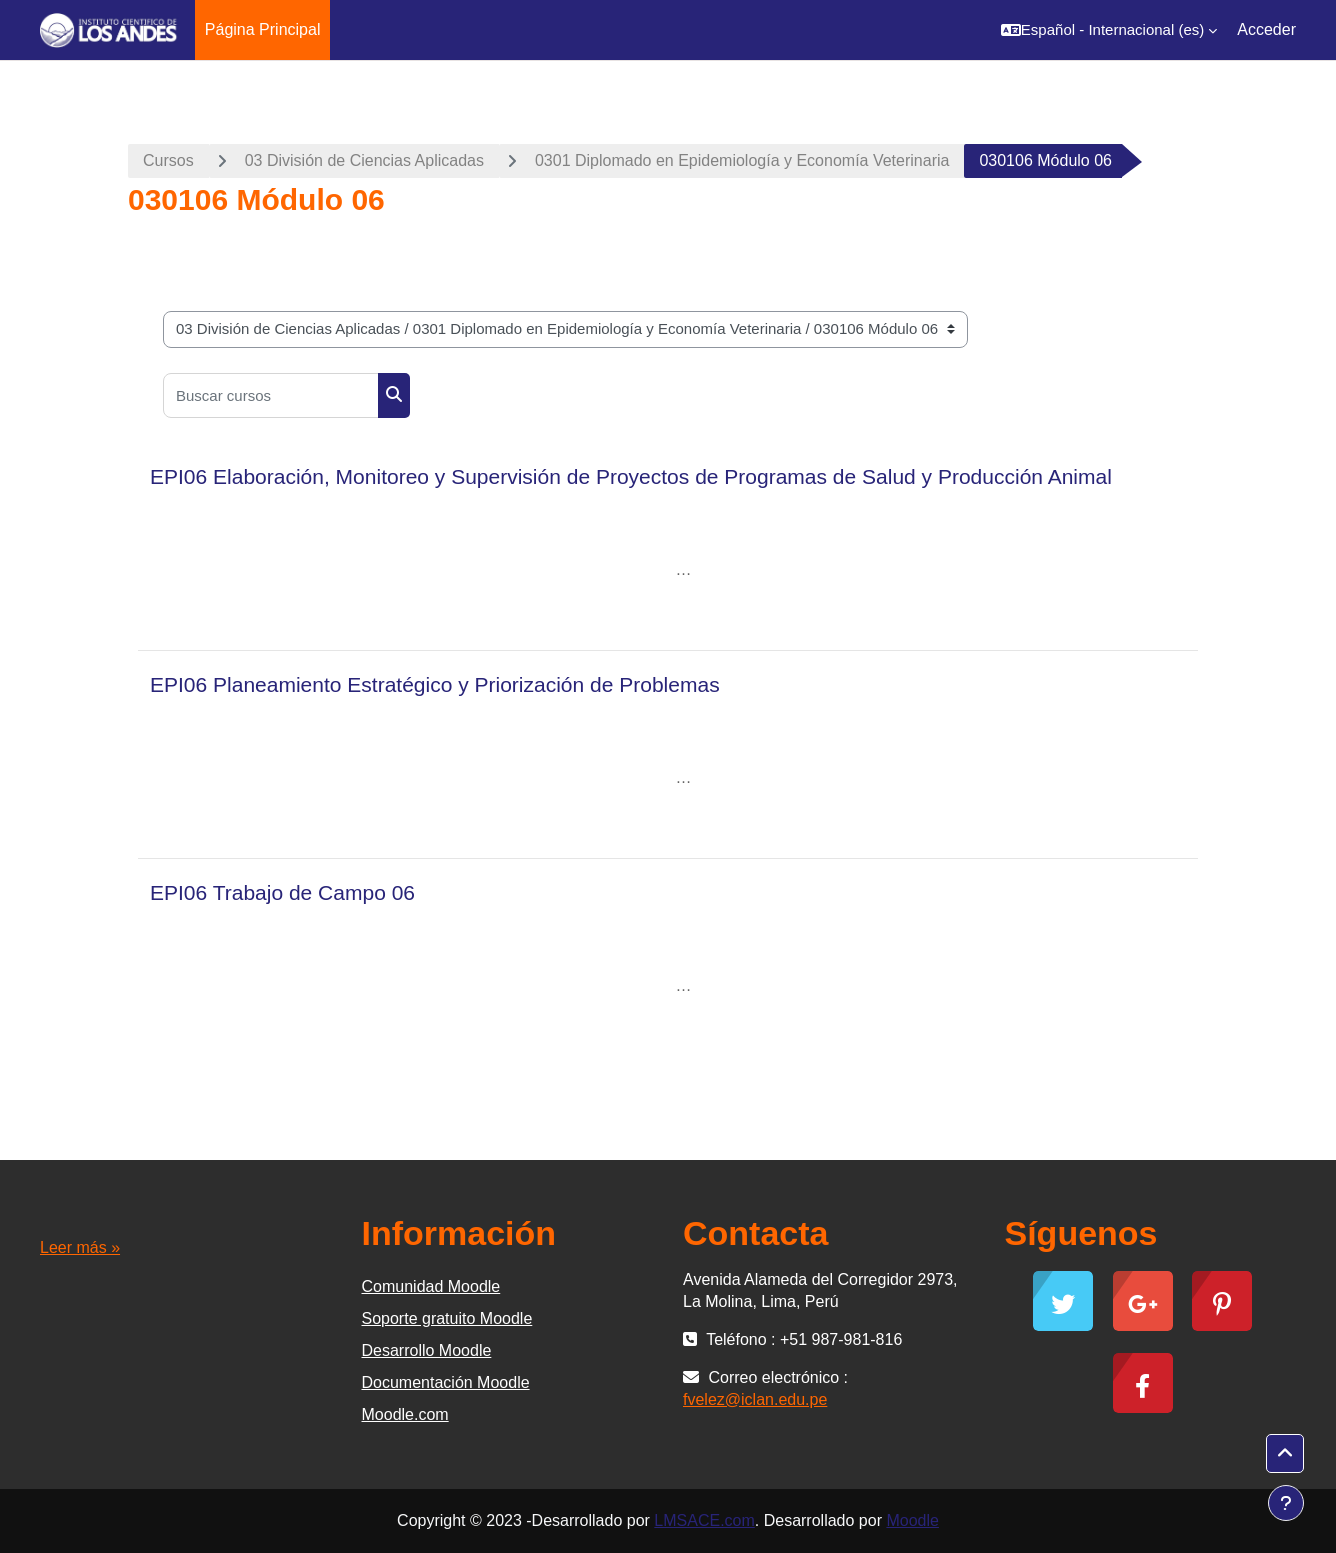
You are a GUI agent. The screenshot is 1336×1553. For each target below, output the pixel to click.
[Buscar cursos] (271, 395)
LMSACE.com (704, 1520)
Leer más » (80, 1247)
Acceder (1266, 29)
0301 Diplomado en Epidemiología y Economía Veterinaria (742, 160)
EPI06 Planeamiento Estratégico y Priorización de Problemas (435, 684)
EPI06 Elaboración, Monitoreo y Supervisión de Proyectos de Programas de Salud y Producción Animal (631, 476)
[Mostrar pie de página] (1286, 1503)
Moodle (912, 1520)
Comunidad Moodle (431, 1286)
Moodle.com (405, 1414)
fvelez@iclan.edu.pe (755, 1399)
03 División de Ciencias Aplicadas (364, 160)
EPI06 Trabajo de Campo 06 (282, 892)
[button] (1109, 30)
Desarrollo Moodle (427, 1350)
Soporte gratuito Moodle (447, 1318)
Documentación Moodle (446, 1382)
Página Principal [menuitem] (263, 29)
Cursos (168, 160)
